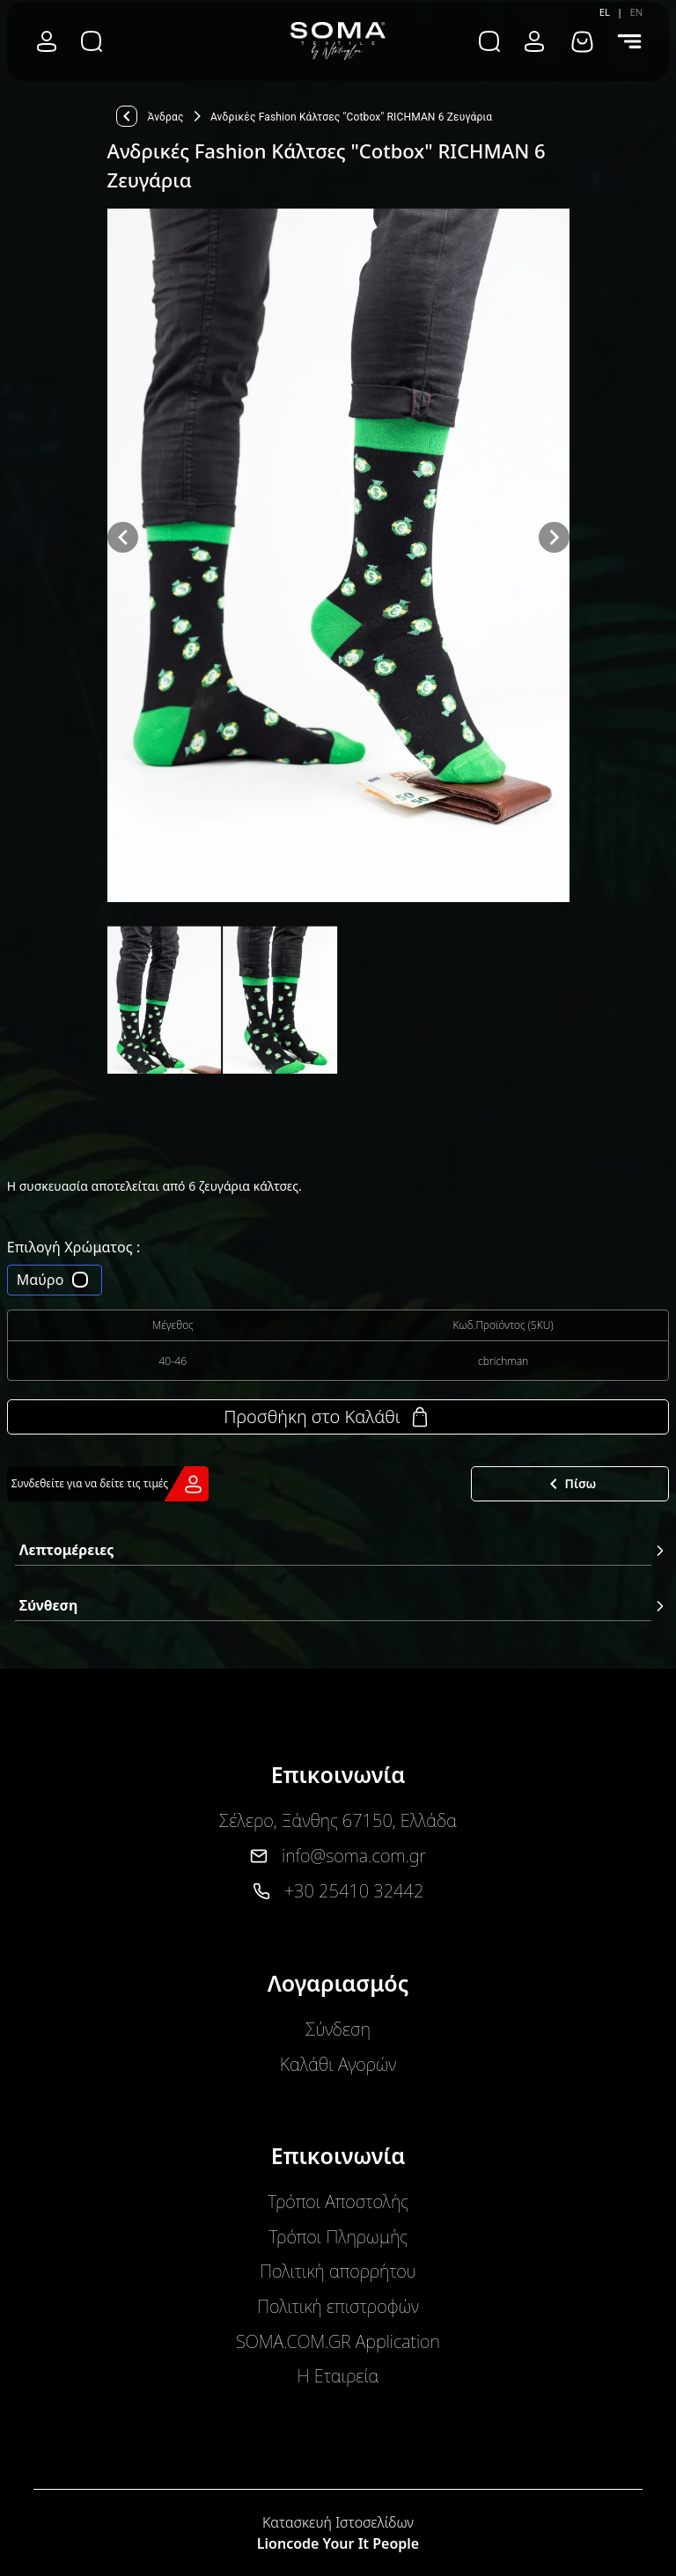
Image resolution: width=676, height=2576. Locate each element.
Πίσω (569, 1483)
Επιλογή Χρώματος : (74, 1247)
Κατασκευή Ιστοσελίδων (338, 2522)
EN (636, 11)
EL (604, 11)
